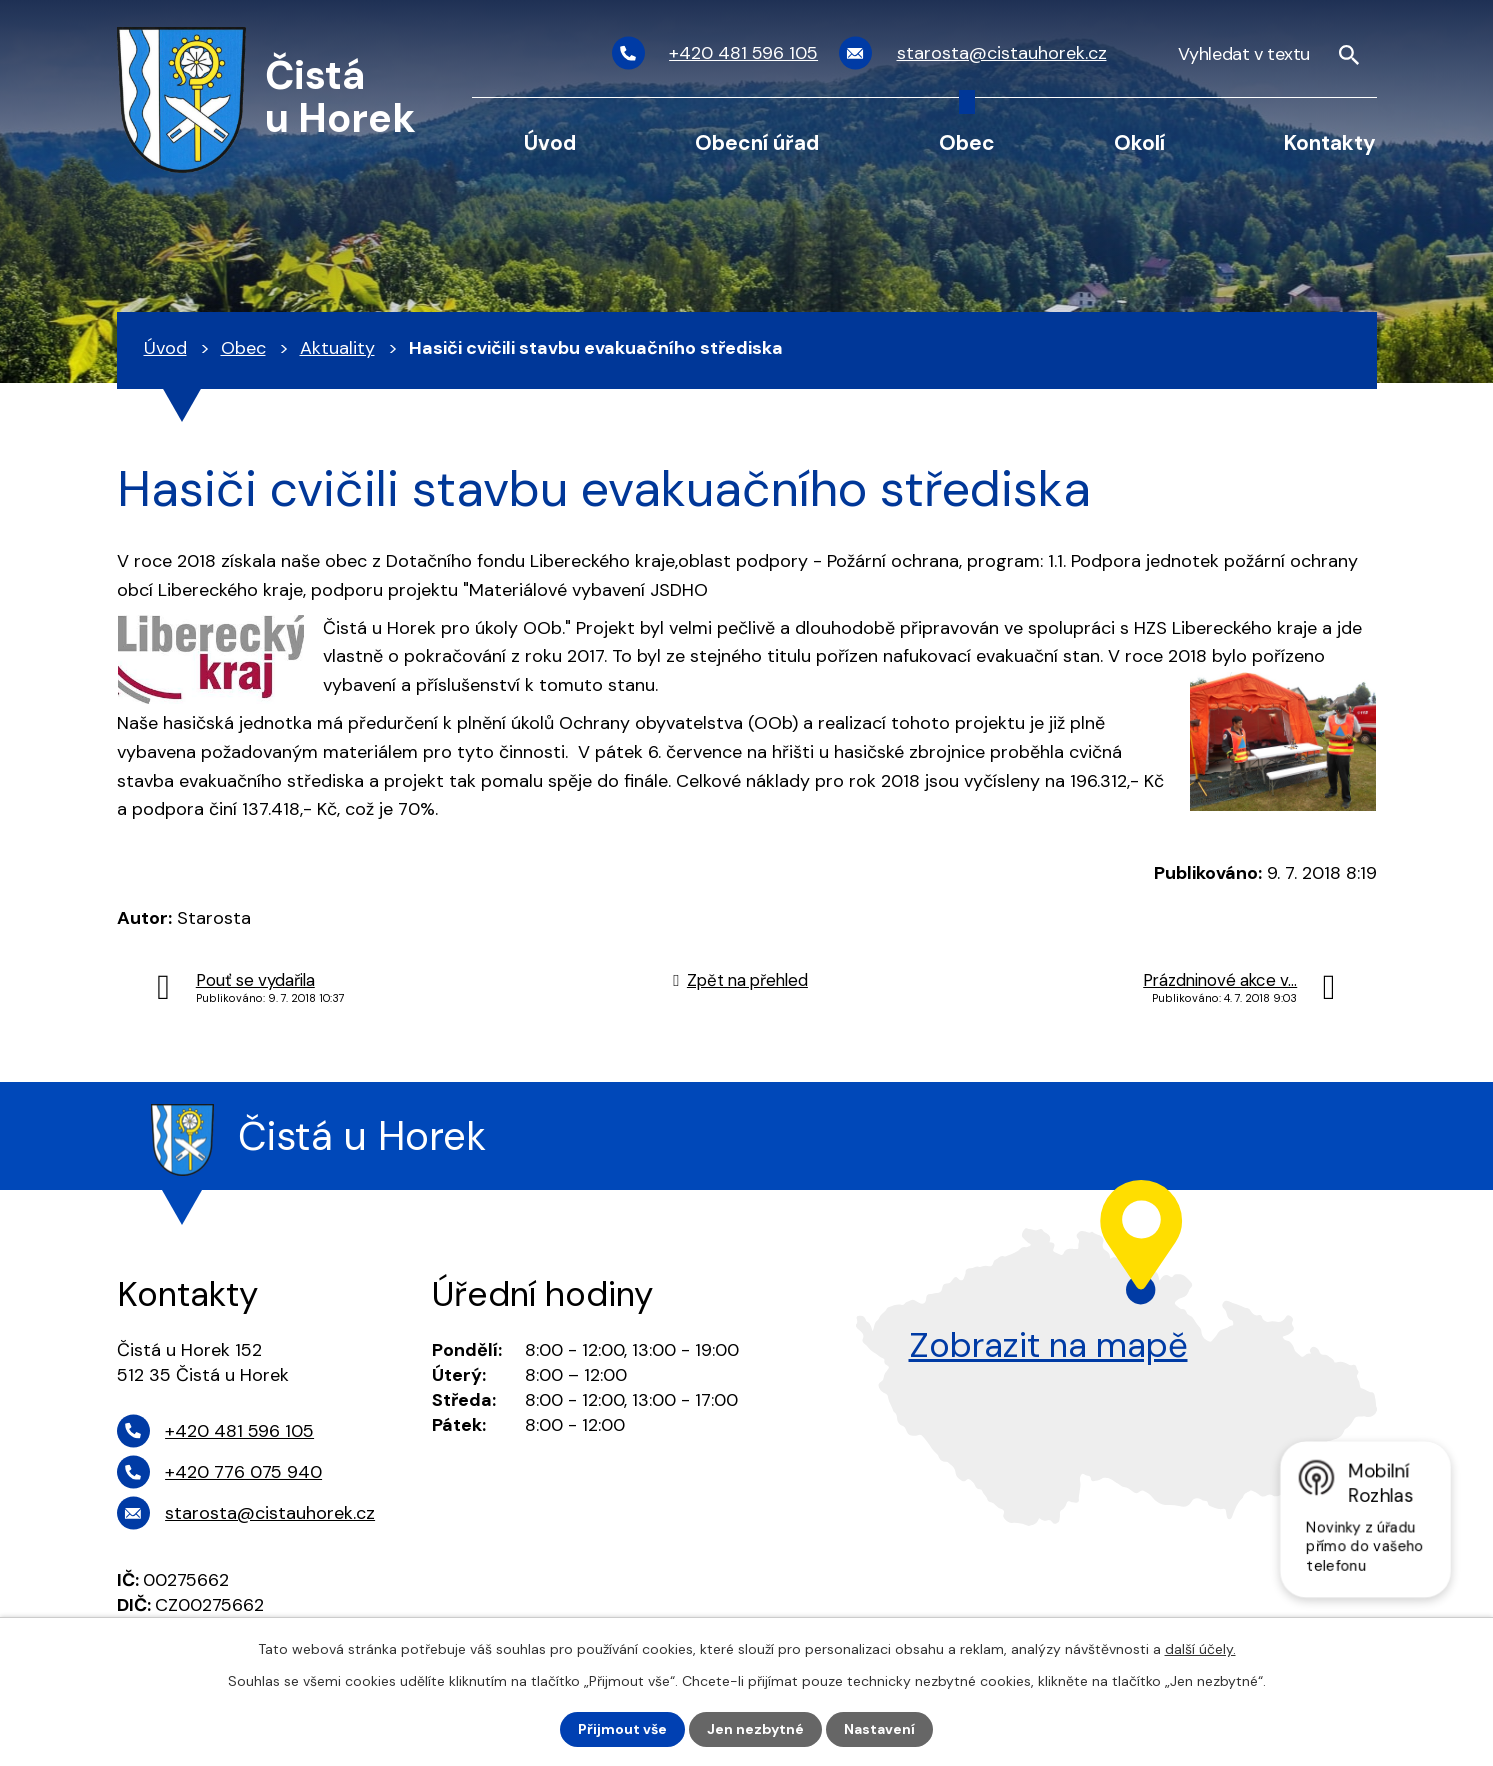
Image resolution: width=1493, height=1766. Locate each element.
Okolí (1139, 142)
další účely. (1200, 1649)
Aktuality (337, 348)
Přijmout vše (622, 1729)
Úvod (550, 142)
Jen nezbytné (755, 1729)
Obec (967, 142)
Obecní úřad (757, 142)
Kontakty (1330, 142)
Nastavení (879, 1729)
